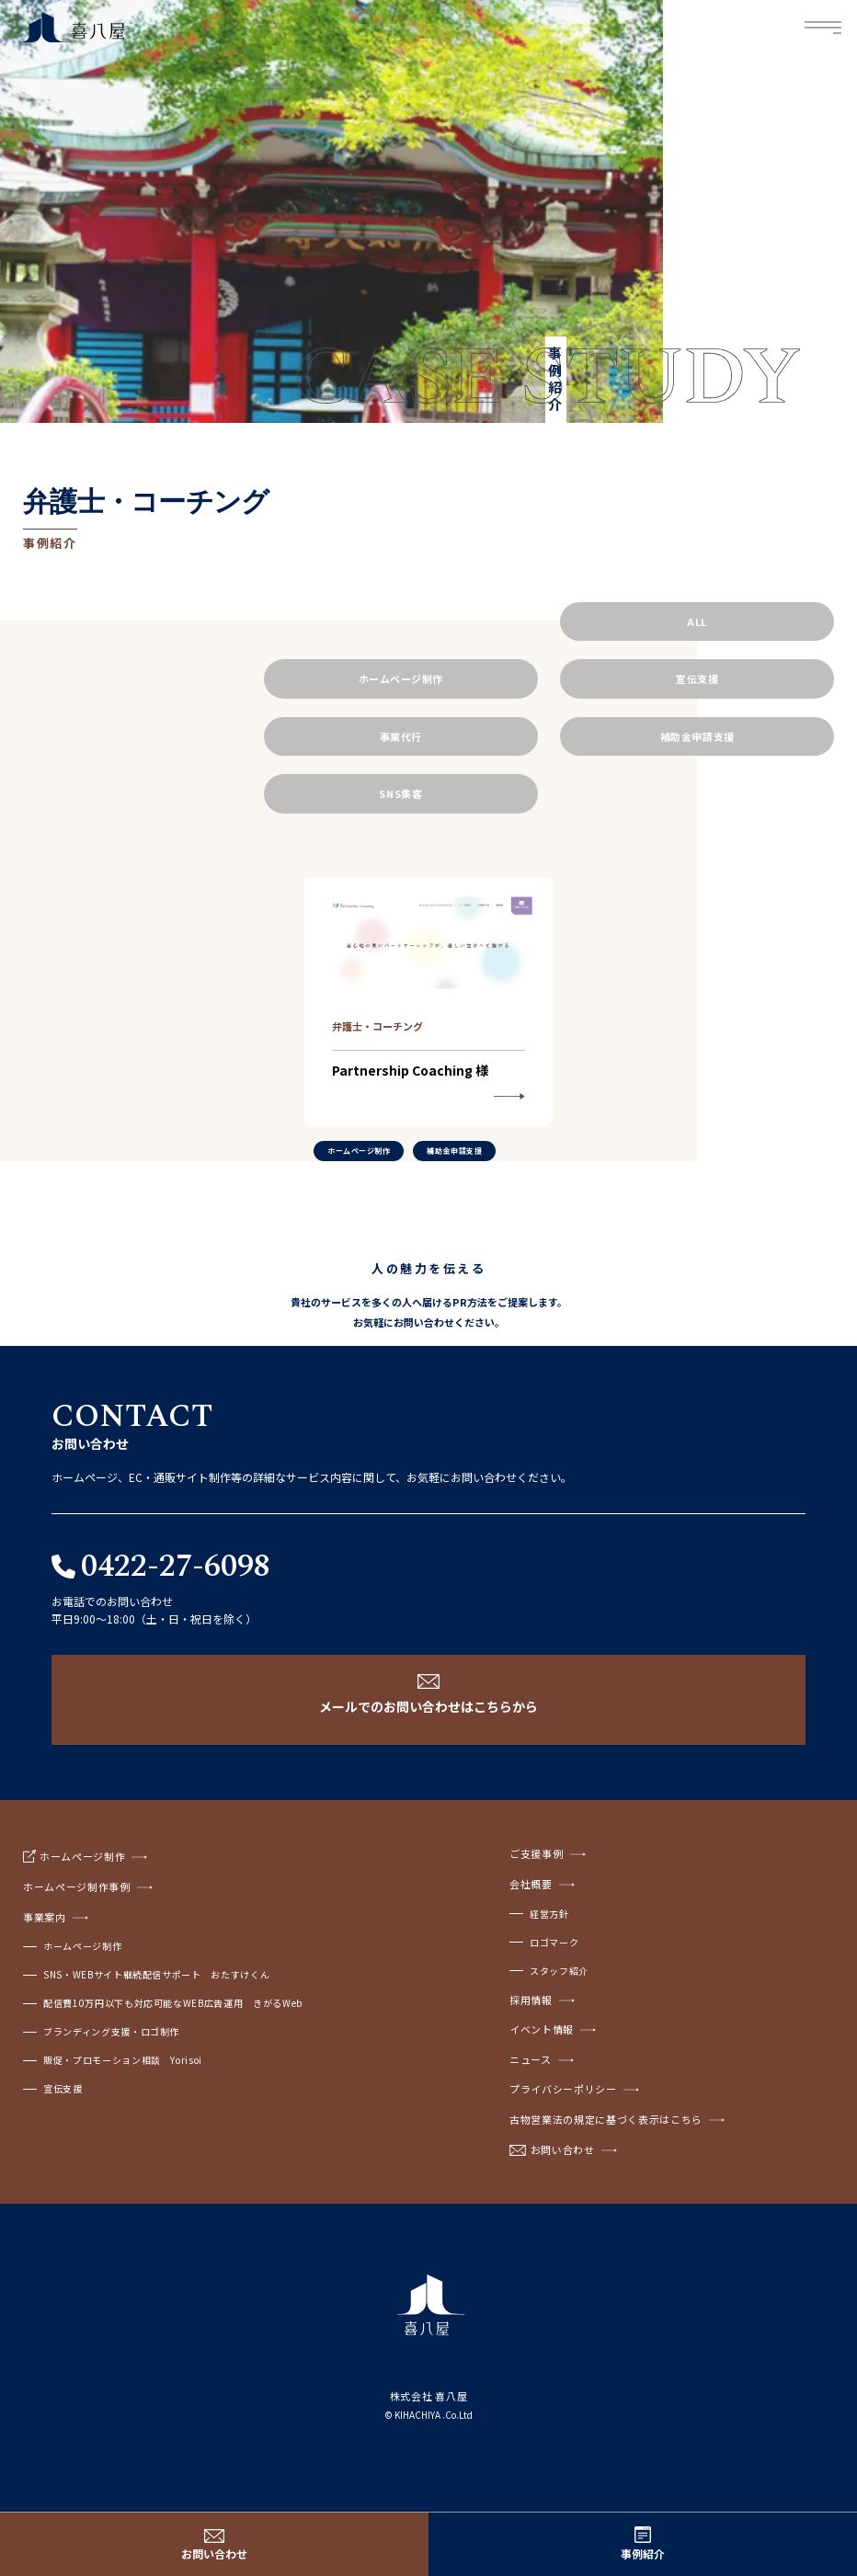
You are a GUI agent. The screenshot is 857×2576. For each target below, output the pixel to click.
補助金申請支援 (697, 736)
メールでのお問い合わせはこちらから (428, 1706)
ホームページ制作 (401, 678)
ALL (697, 621)
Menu (824, 28)
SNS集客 (400, 793)
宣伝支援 (697, 678)
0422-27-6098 (175, 1566)
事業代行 (401, 736)
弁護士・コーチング (377, 1026)
